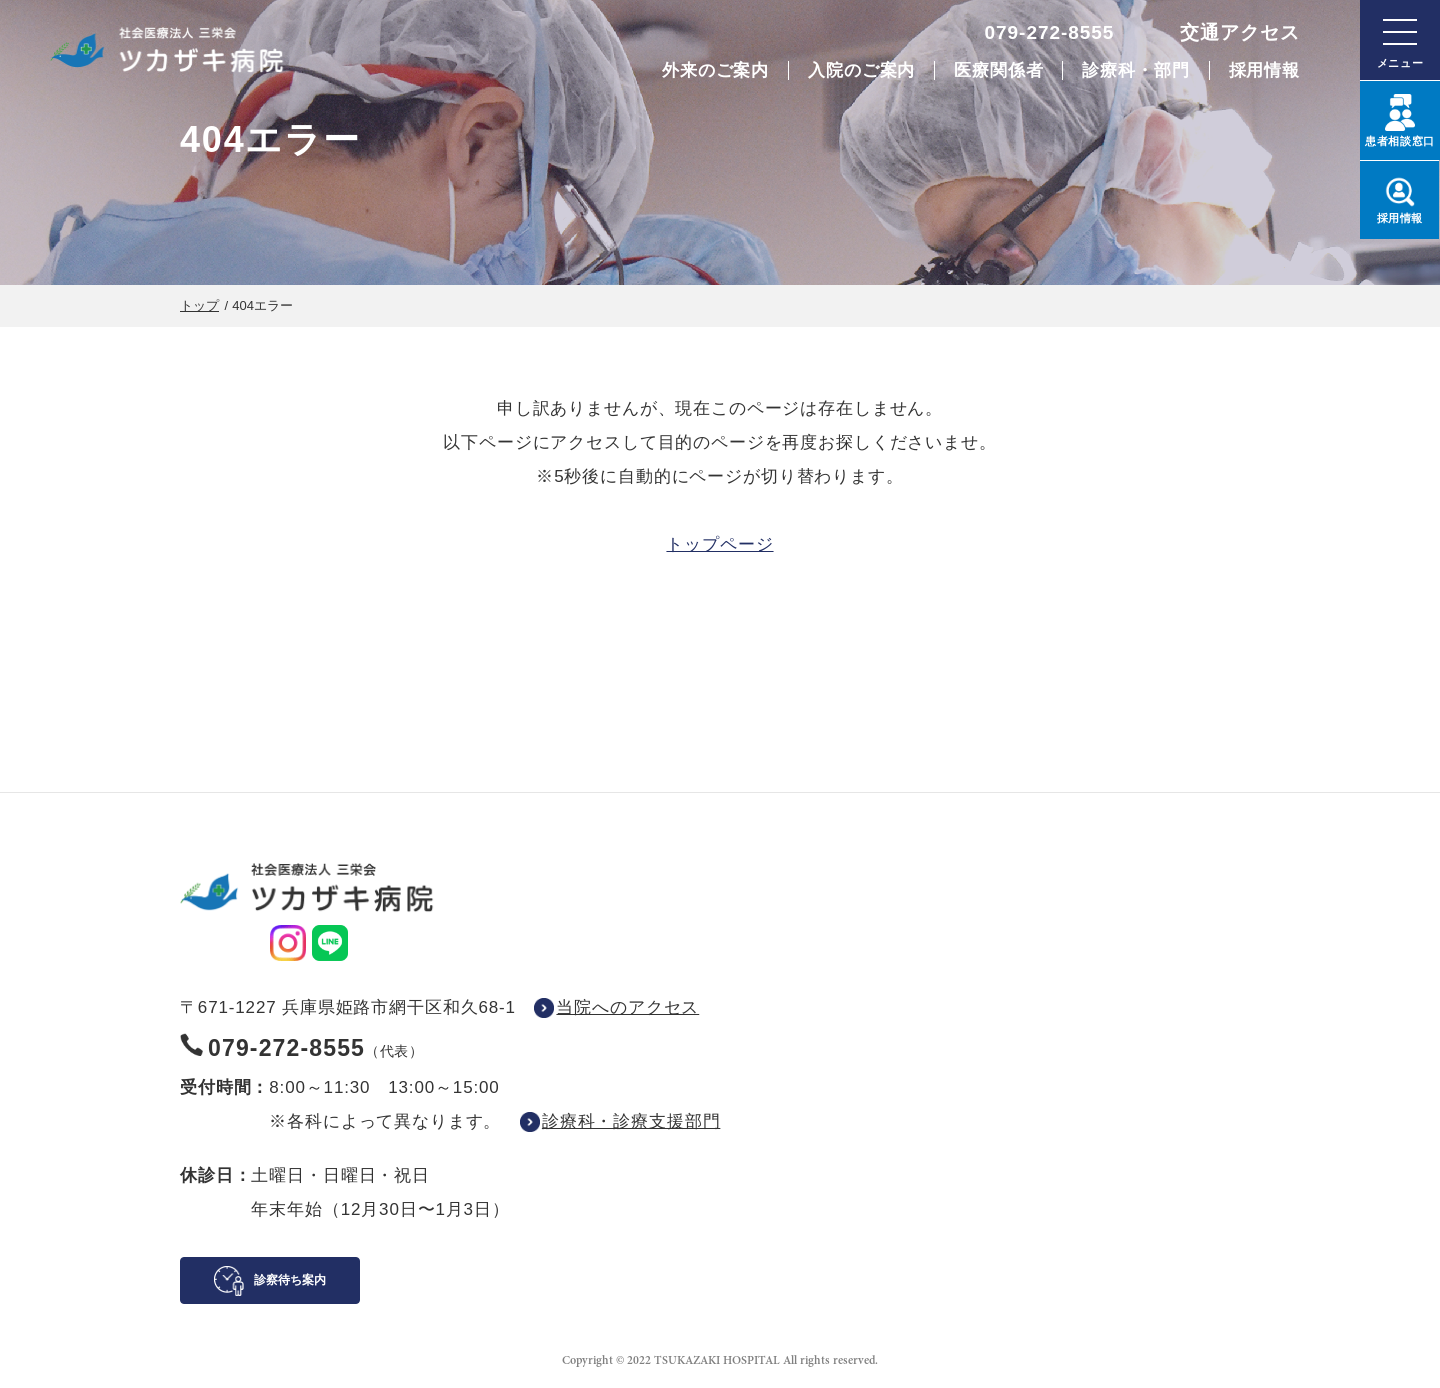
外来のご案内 (715, 70)
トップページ (719, 544)
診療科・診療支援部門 (631, 1121)
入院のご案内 (861, 70)
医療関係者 (998, 70)
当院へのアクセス (627, 1007)
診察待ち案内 (290, 1280)
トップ (199, 305)
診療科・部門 (1135, 70)
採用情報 (1264, 70)
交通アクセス (1240, 32)
